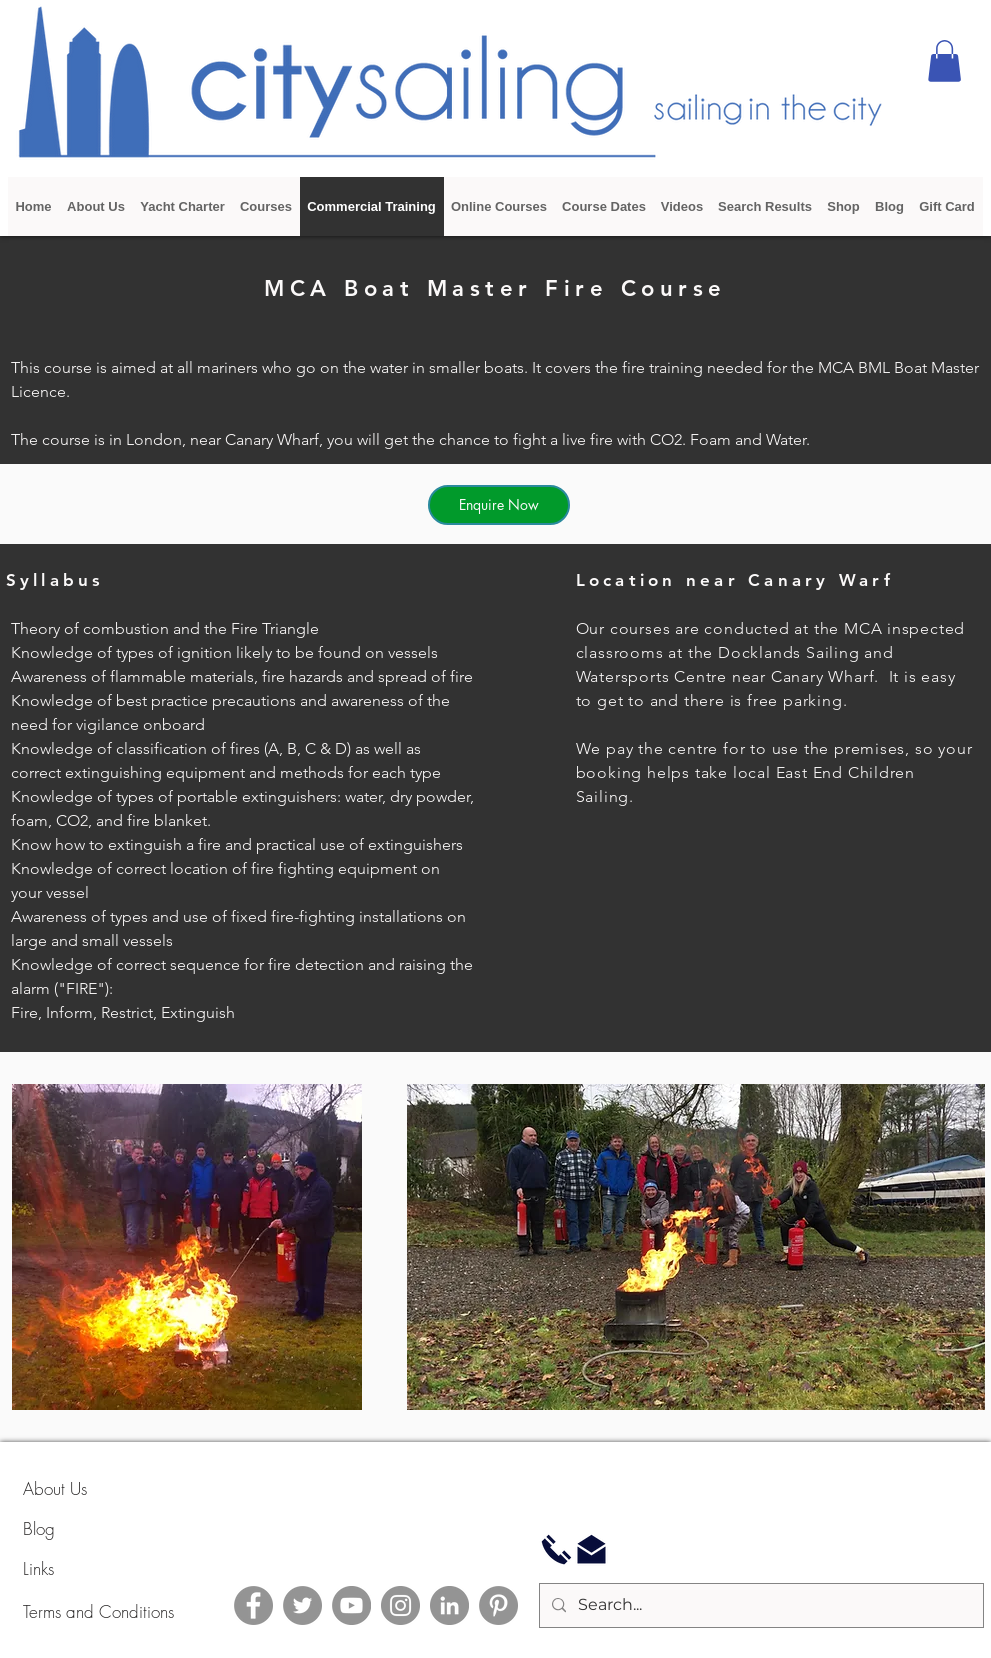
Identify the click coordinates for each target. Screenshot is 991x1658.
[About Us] (94, 1489)
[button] (944, 61)
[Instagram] (400, 1605)
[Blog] (94, 1529)
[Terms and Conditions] (148, 1611)
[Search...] (759, 1605)
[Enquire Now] (499, 505)
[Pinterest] (498, 1605)
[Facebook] (253, 1605)
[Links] (94, 1569)
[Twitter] (302, 1605)
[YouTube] (351, 1605)
